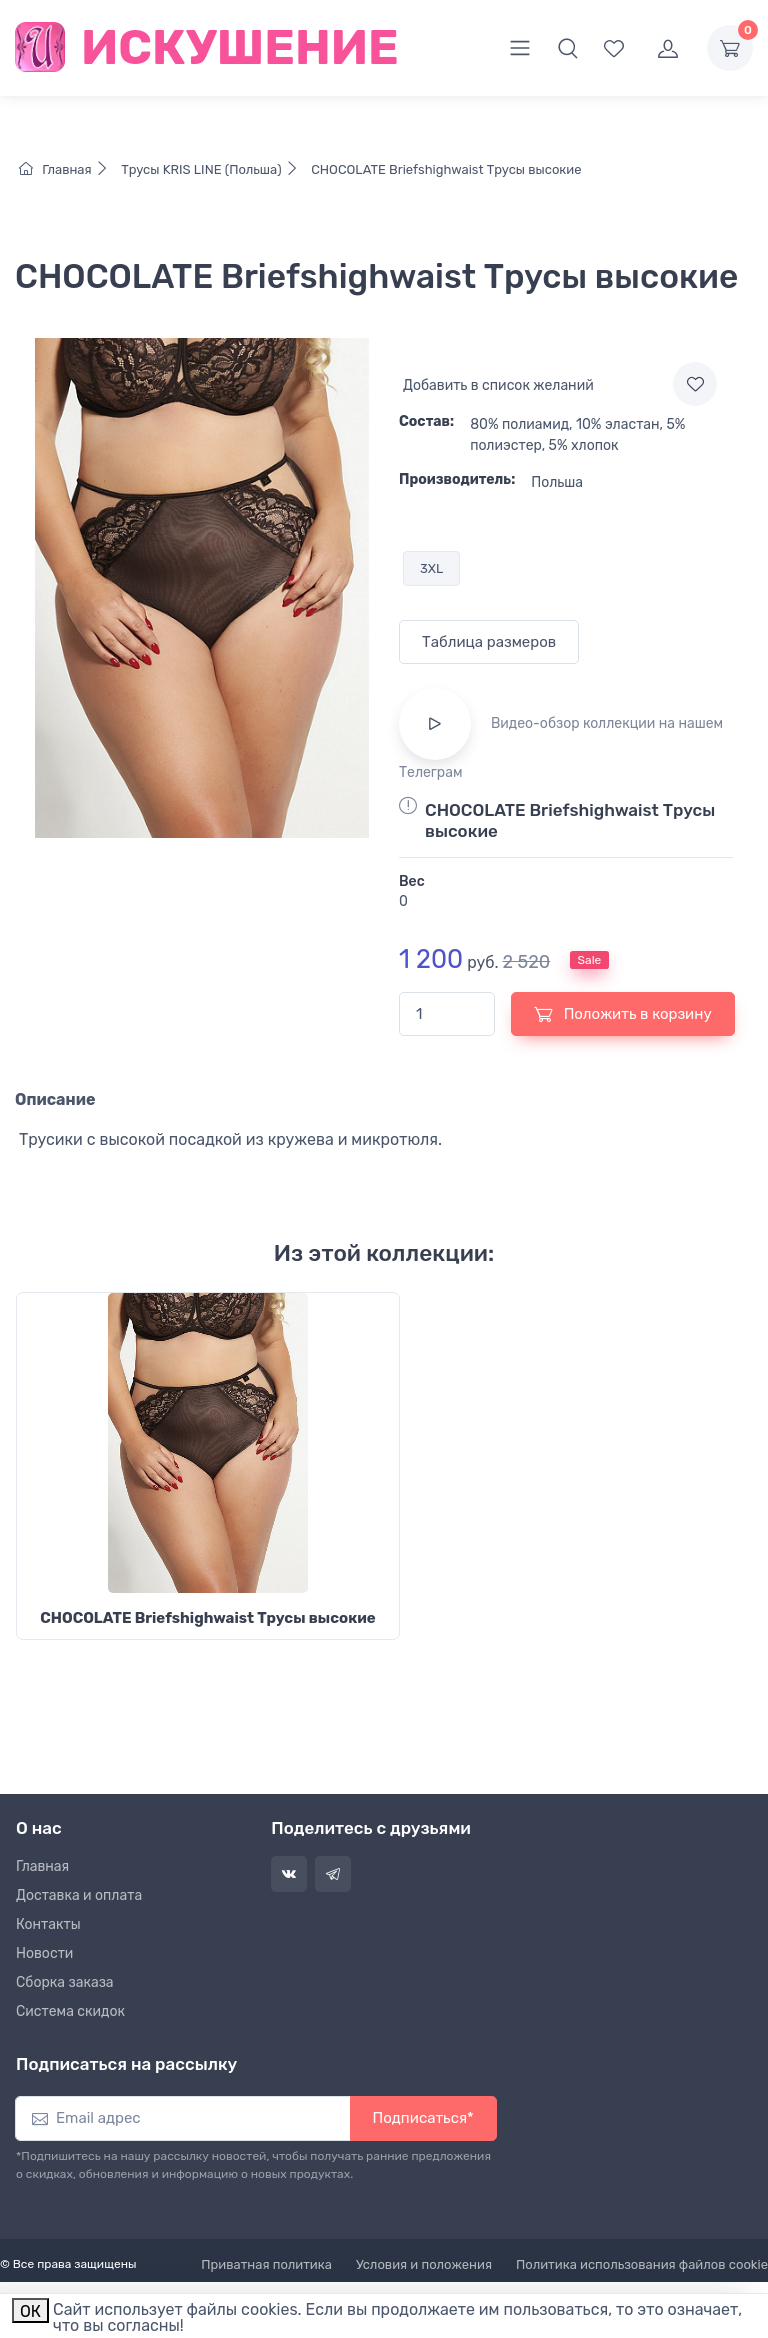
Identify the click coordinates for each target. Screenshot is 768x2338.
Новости (44, 1953)
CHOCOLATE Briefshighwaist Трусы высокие (445, 169)
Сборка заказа (65, 1982)
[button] (568, 48)
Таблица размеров (489, 642)
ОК (30, 2311)
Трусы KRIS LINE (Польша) (213, 169)
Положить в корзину (623, 1014)
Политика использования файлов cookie (642, 2264)
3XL (431, 568)
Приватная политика (266, 2264)
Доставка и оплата (79, 1895)
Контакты (48, 1924)
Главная (68, 169)
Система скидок (70, 2011)
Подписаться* (423, 2118)
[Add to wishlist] (695, 384)
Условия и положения (424, 2264)
